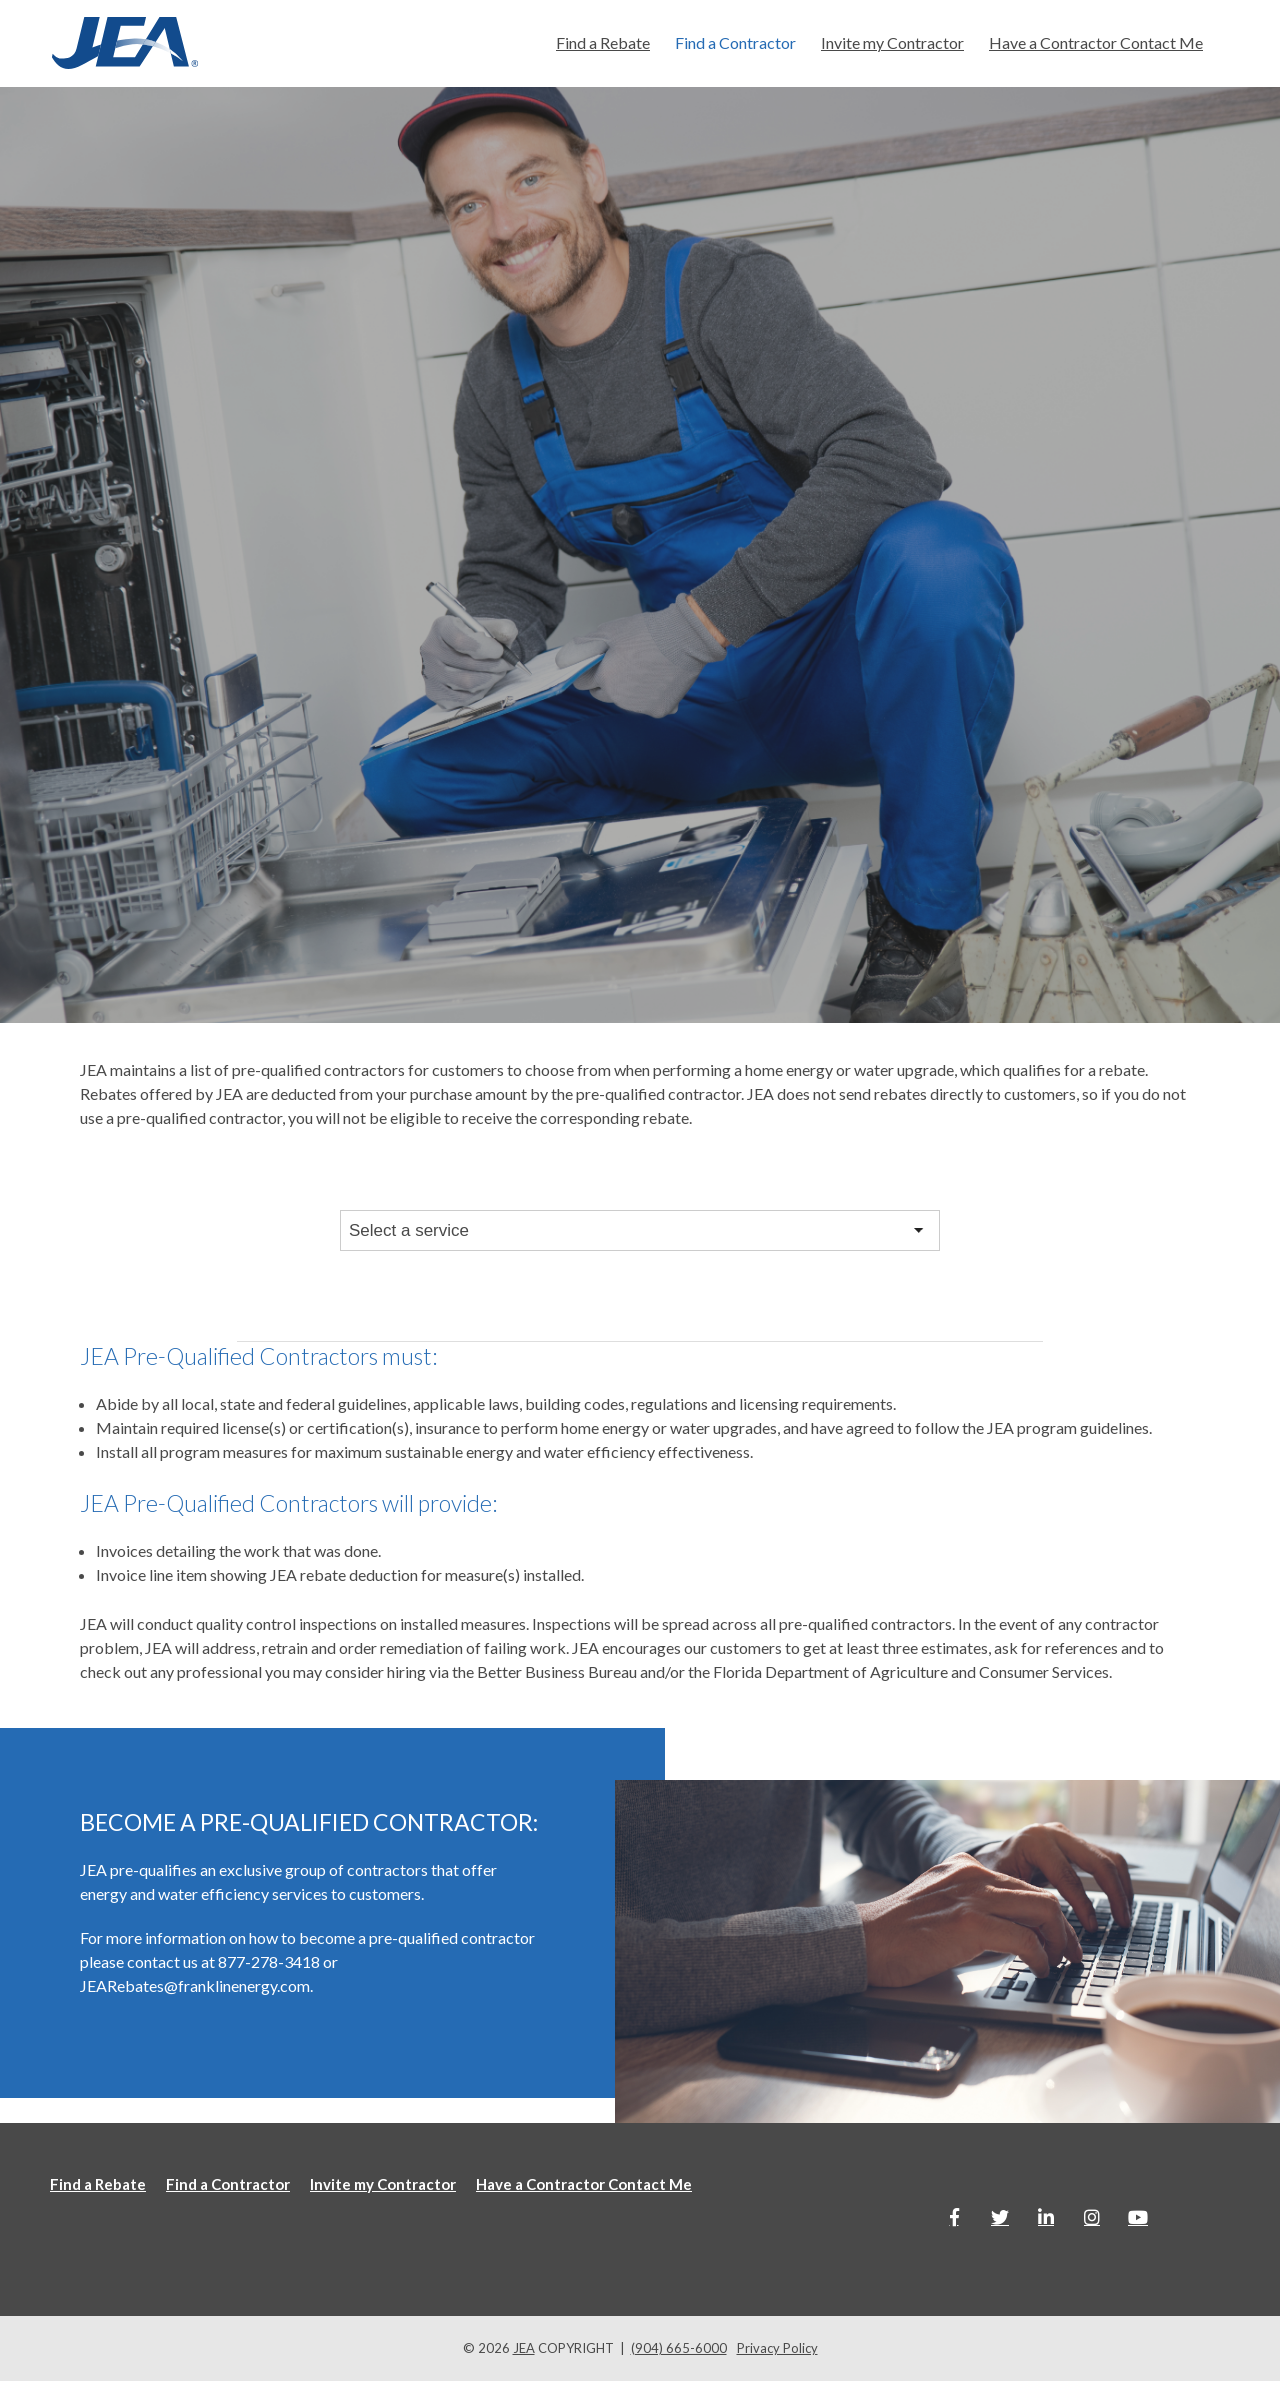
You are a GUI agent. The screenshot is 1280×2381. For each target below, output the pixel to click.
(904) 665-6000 (679, 2348)
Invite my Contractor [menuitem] (892, 42)
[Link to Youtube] (1138, 2217)
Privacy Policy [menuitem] (777, 2348)
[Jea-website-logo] (125, 43)
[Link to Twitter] (1000, 2217)
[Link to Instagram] (1092, 2217)
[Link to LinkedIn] (1046, 2217)
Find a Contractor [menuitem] (735, 42)
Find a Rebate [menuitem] (603, 42)
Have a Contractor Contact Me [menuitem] (1096, 42)
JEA (524, 2348)
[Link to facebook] (954, 2217)
